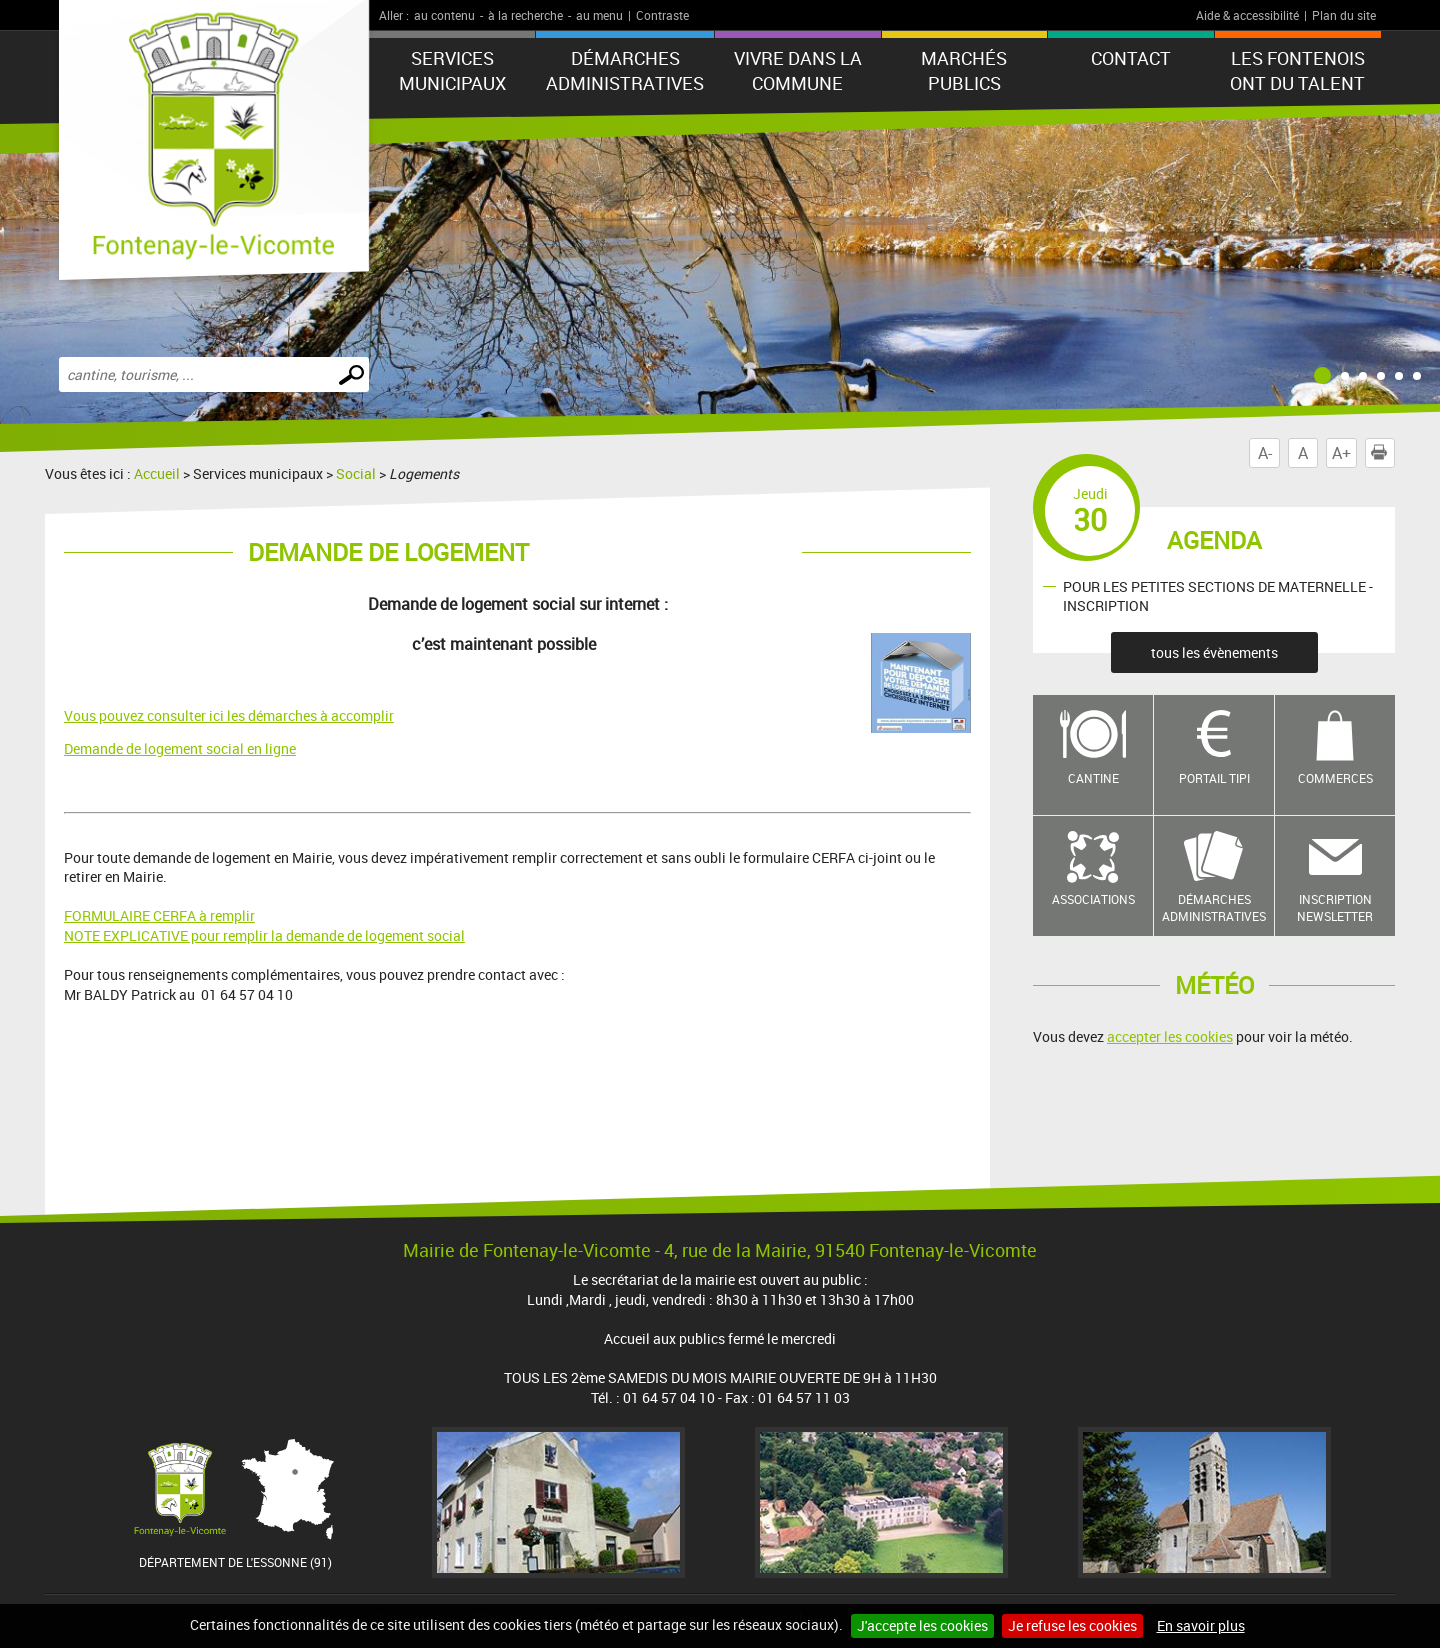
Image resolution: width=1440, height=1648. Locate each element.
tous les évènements (1214, 652)
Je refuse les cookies (1072, 1625)
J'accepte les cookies (922, 1625)
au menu (599, 15)
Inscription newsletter (1335, 907)
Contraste (662, 15)
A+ (1341, 453)
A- (1265, 453)
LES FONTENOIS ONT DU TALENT (1297, 70)
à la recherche (525, 15)
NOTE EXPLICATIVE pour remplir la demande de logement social (264, 935)
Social (356, 473)
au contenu (444, 15)
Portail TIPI (1214, 778)
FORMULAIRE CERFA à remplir (159, 915)
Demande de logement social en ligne (180, 748)
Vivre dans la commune (798, 70)
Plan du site (1344, 15)
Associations (1093, 899)
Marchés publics (964, 70)
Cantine (1093, 778)
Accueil (157, 473)
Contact (1131, 58)
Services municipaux (452, 70)
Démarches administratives (625, 70)
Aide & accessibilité (1247, 15)
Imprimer (1383, 453)
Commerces (1335, 778)
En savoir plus (1201, 1625)
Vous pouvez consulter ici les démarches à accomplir (229, 715)
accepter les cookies (1170, 1036)
